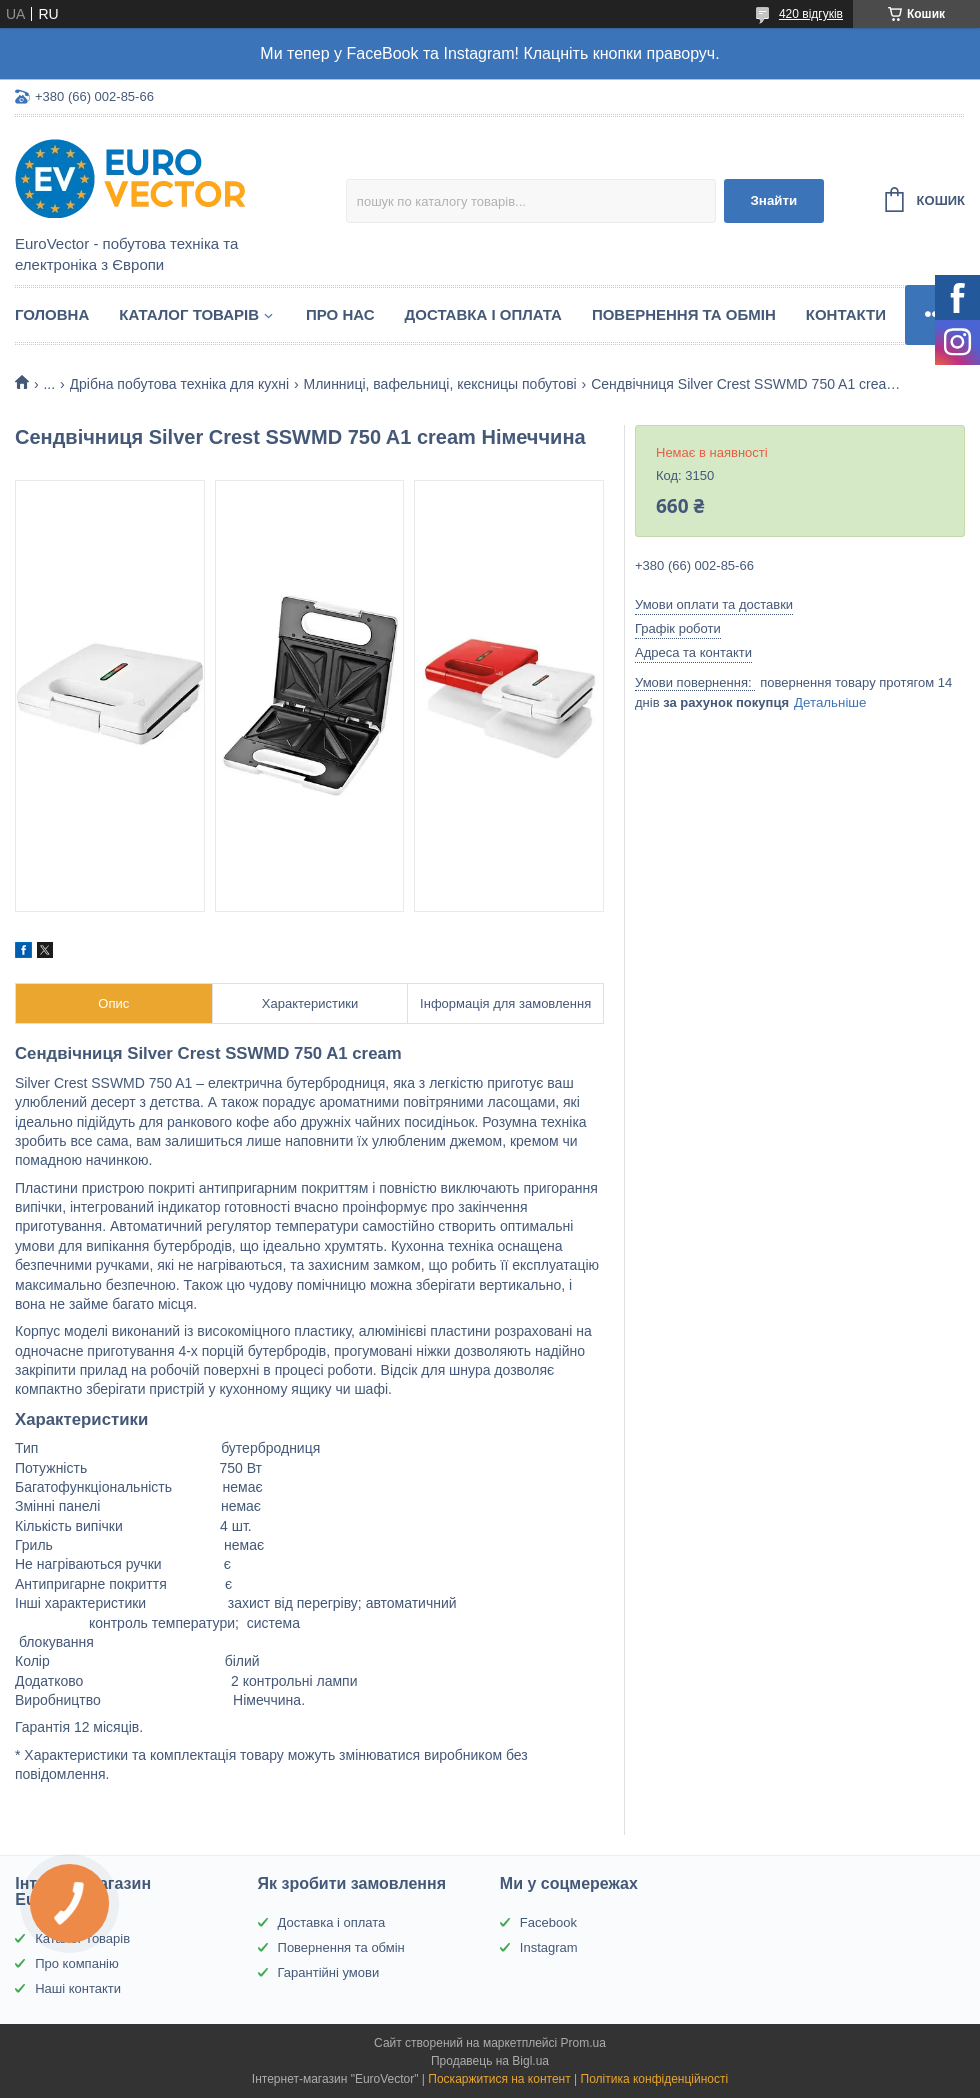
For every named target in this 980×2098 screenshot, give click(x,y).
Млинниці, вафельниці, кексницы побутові (439, 384)
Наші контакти (78, 1988)
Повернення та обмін (684, 314)
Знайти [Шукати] (773, 200)
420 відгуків (811, 14)
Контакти (846, 314)
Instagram (549, 1947)
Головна (52, 314)
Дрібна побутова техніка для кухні (180, 384)
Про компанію (77, 1963)
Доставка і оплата (483, 314)
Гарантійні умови (329, 1972)
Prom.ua (583, 2043)
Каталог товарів (189, 314)
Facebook (548, 1922)
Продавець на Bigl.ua (490, 2061)
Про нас (340, 314)
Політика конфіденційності (655, 2079)
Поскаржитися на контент (499, 2079)
